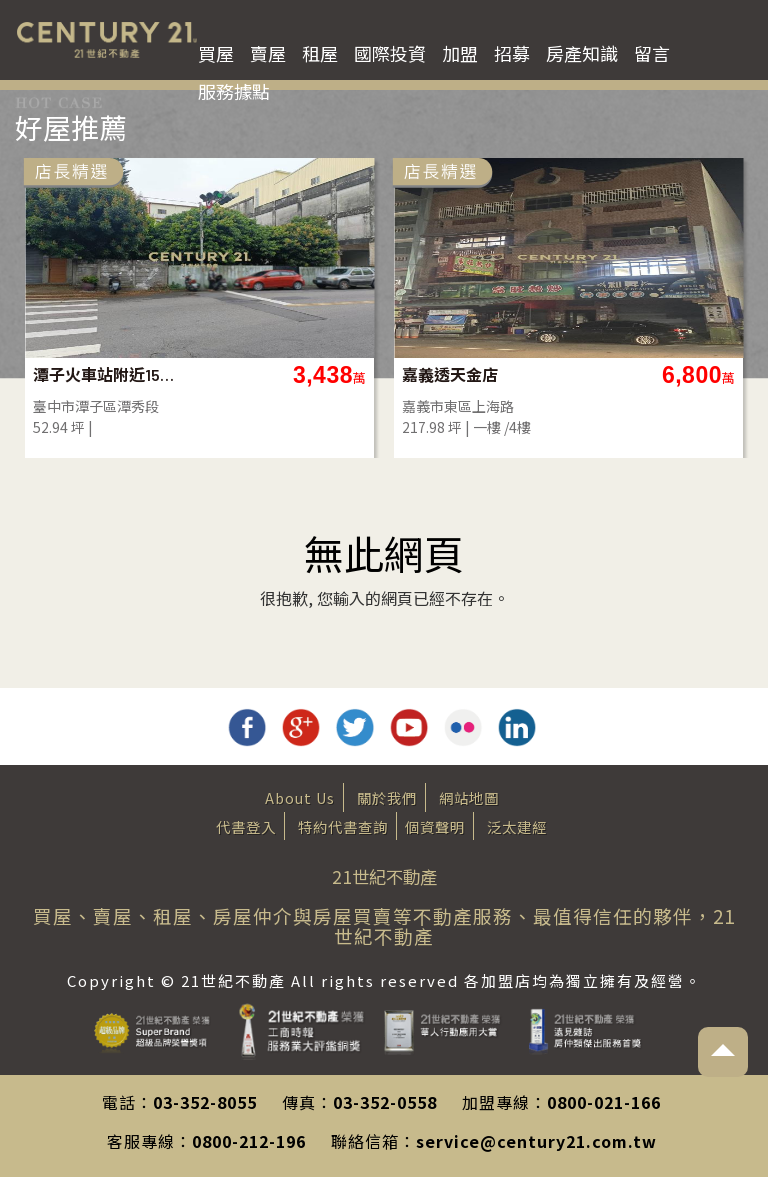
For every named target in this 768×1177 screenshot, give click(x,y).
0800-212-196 (249, 1141)
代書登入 (246, 826)
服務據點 (234, 91)
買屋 (216, 53)
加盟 (460, 53)
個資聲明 (435, 826)
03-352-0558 (385, 1102)
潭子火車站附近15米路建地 (105, 374)
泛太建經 (517, 826)
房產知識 (582, 53)
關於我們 (387, 797)
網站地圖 (469, 797)
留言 (652, 53)
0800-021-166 (604, 1102)
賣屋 (268, 53)
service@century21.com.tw (536, 1141)
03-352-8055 (205, 1102)
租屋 (320, 53)
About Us (300, 797)
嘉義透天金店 (450, 374)
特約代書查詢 (343, 826)
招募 (512, 53)
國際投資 (390, 53)
